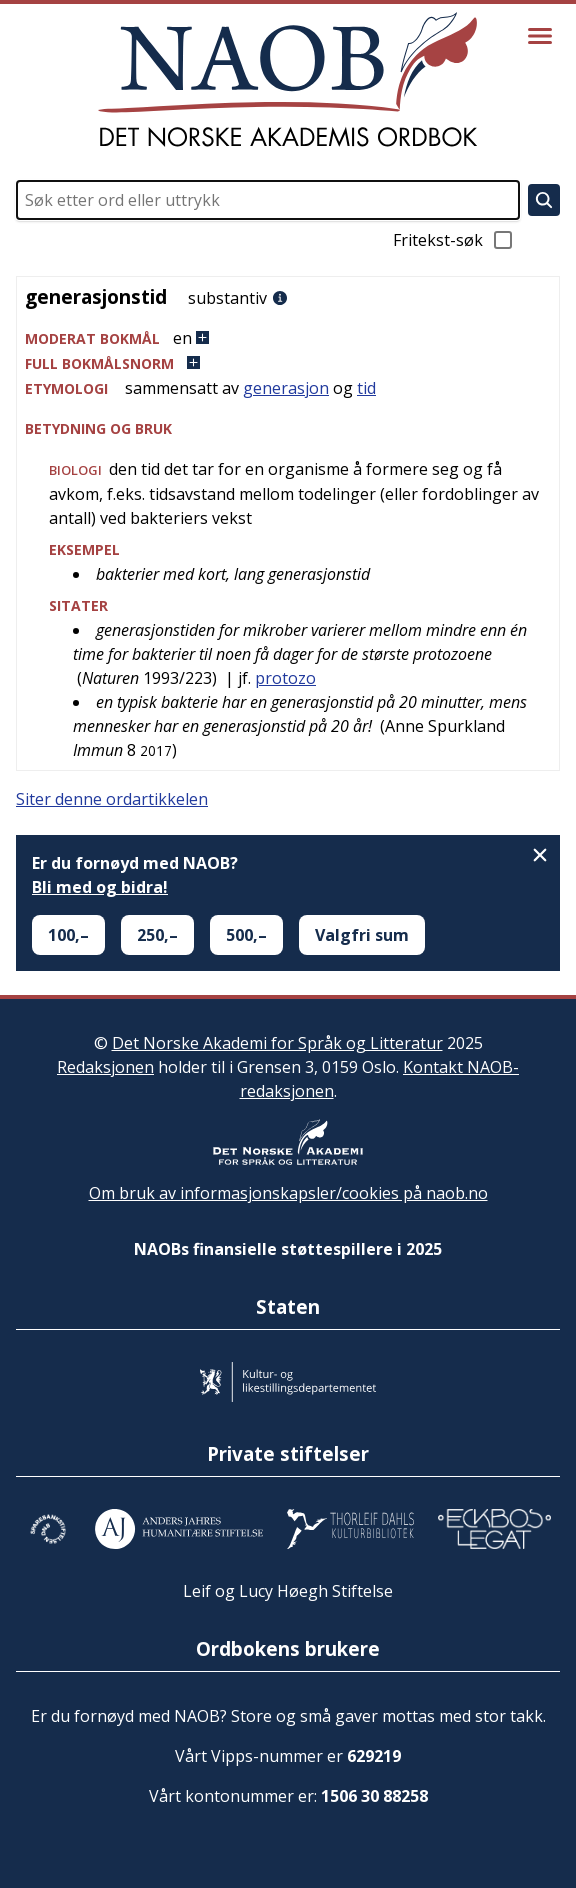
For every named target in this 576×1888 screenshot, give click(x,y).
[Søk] (544, 200)
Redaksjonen (105, 1067)
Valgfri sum (362, 935)
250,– (157, 935)
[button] (288, 338)
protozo (285, 678)
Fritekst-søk (454, 240)
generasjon (286, 388)
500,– (246, 935)
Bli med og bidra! (100, 887)
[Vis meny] (540, 36)
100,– (68, 935)
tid (366, 388)
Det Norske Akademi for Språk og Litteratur (277, 1043)
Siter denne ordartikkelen (112, 799)
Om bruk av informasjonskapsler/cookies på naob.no (288, 1193)
